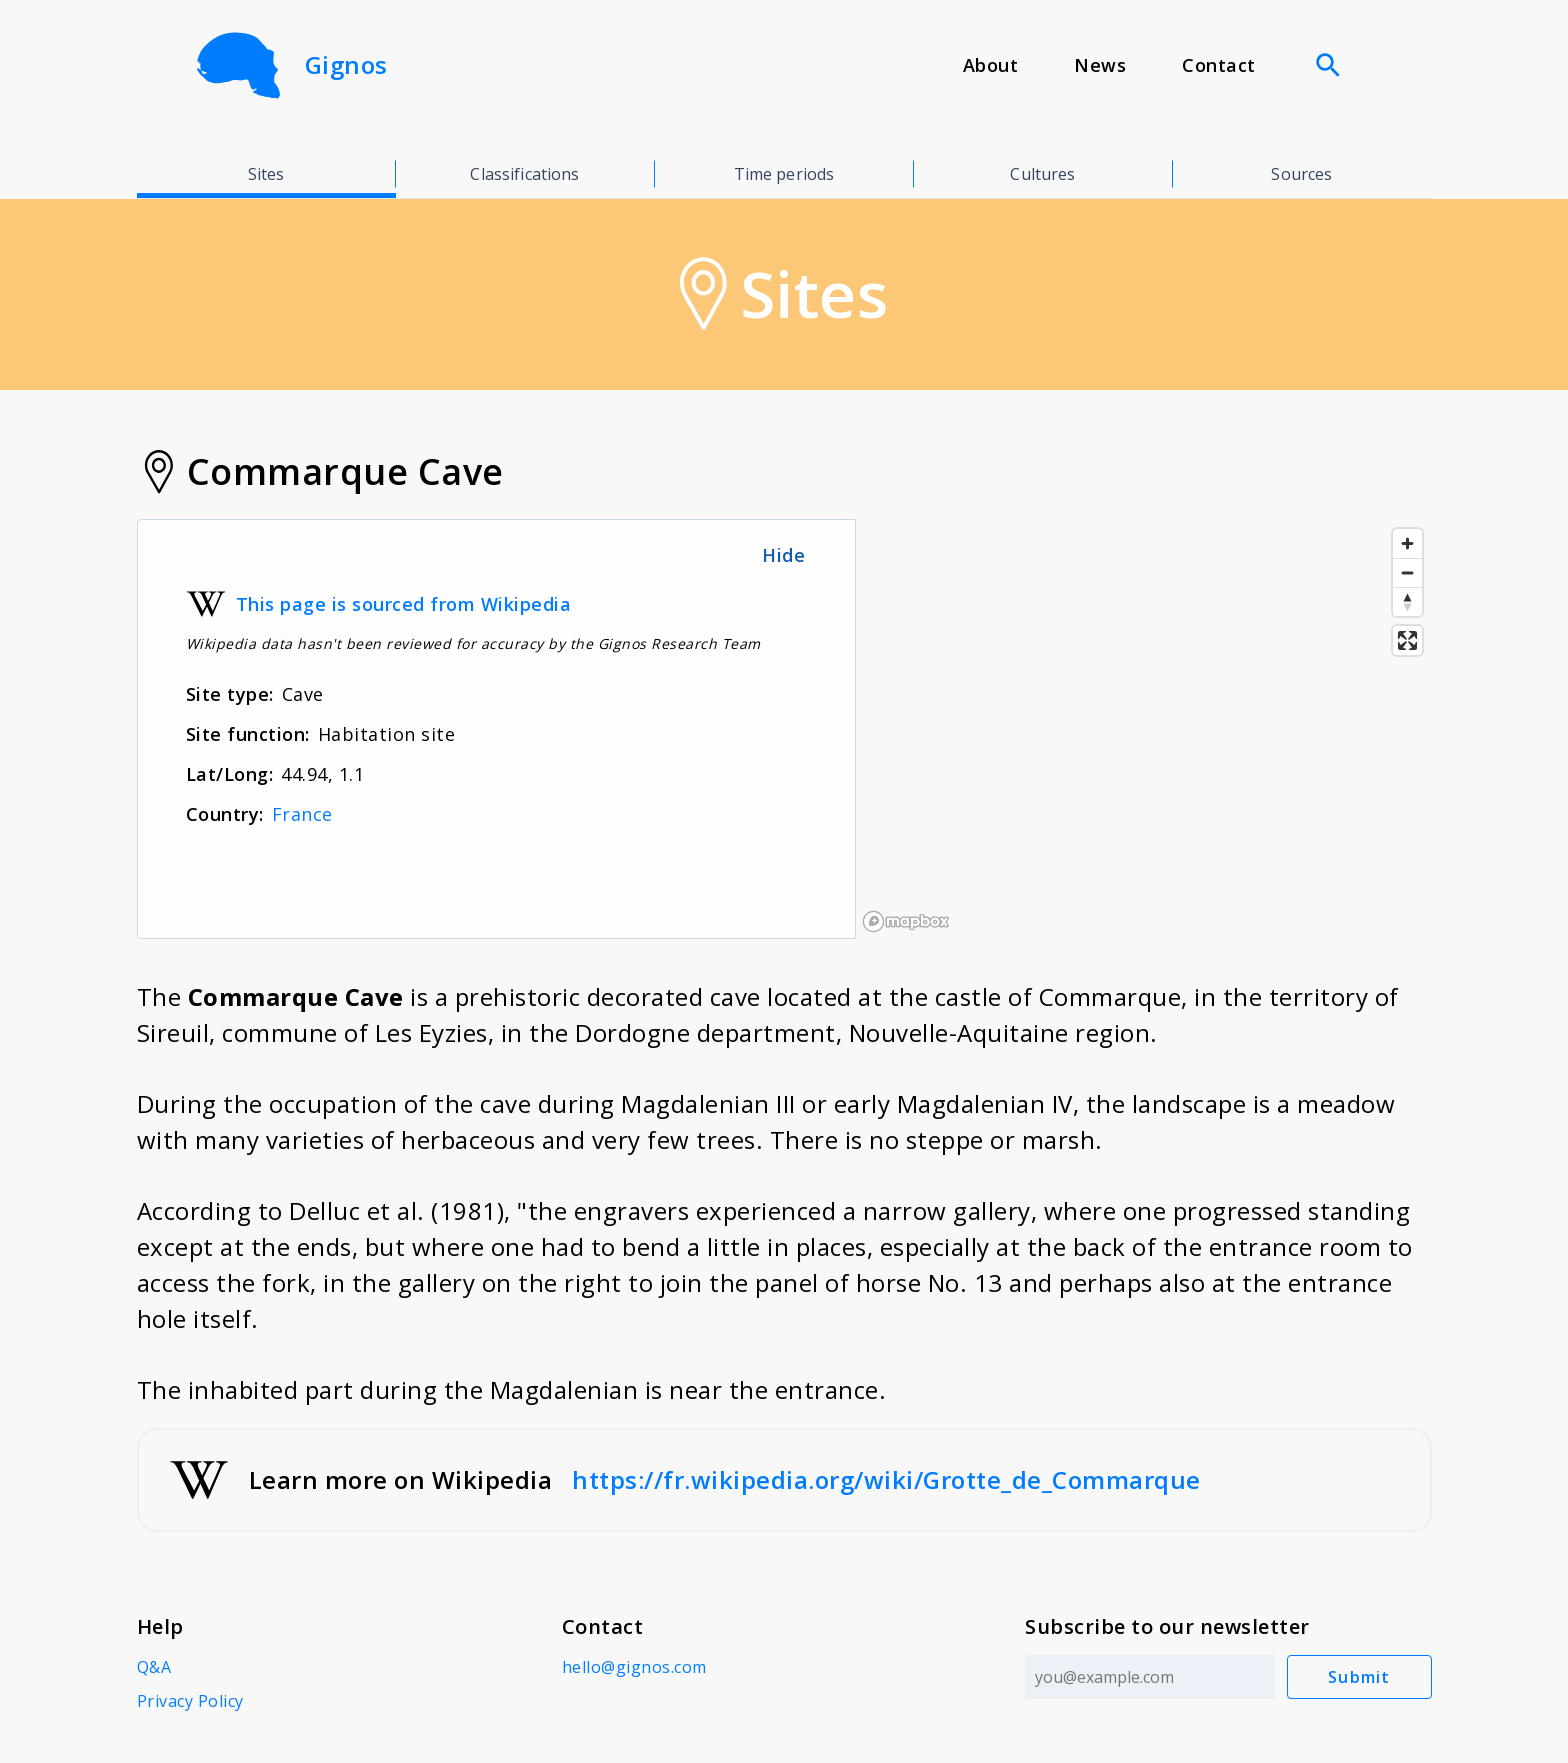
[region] (1143, 729)
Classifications (524, 174)
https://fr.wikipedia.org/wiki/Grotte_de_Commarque (886, 1479)
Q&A (154, 1667)
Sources (1301, 174)
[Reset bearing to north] (1407, 601)
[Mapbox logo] (906, 921)
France (302, 814)
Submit (1359, 1677)
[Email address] (1150, 1677)
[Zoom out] (1407, 572)
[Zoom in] (1407, 543)
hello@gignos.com (634, 1667)
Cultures (1042, 174)
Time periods (784, 174)
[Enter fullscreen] (1407, 640)
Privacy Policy (190, 1701)
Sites (266, 174)
